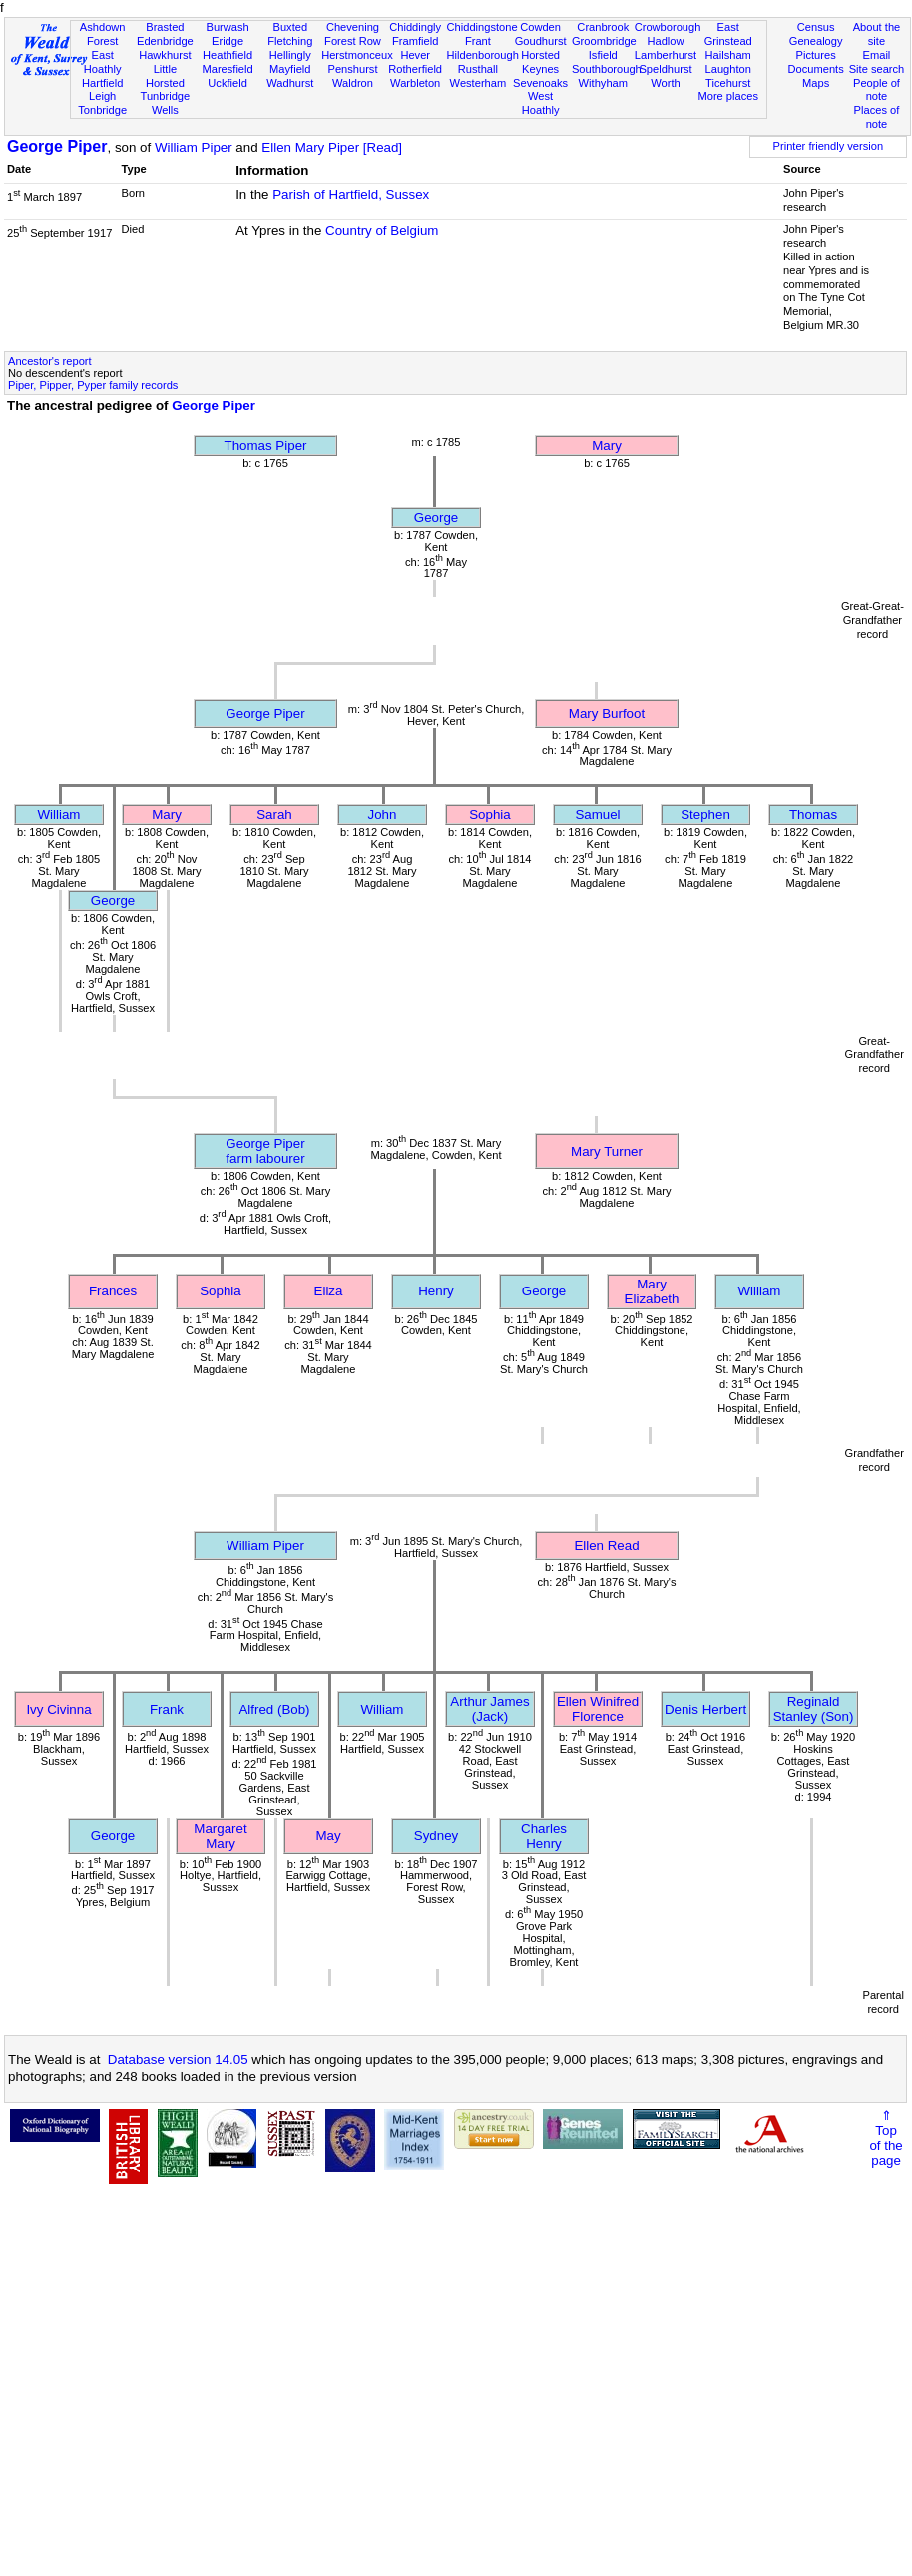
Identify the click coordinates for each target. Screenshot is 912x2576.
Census (816, 27)
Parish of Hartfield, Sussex (350, 194)
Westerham (478, 83)
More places (727, 96)
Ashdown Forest (103, 34)
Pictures (816, 55)
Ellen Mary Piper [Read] (331, 147)
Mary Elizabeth (652, 1291)
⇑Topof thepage (885, 2138)
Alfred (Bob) (273, 1709)
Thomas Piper (266, 445)
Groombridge (604, 41)
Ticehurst (727, 83)
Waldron (352, 83)
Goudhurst (541, 41)
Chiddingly (415, 27)
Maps (815, 83)
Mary (607, 445)
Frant (478, 41)
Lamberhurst (665, 55)
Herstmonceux (357, 55)
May (327, 1835)
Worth (665, 83)
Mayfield (289, 69)
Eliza (328, 1291)
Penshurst (352, 69)
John (382, 814)
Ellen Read (606, 1545)
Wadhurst (289, 83)
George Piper (57, 146)
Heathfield (227, 55)
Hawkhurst (165, 55)
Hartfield (102, 83)
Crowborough (668, 27)
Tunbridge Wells (166, 103)
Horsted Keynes (540, 62)
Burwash (227, 27)
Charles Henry (544, 1836)
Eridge (227, 41)
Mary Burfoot (607, 713)
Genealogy (816, 41)
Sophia (490, 814)
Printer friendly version (828, 146)
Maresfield (227, 69)
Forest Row (352, 41)
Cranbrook (603, 27)
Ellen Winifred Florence (598, 1709)
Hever (415, 55)
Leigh (102, 96)
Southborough (607, 69)
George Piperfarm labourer (265, 1151)
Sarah (274, 814)
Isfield (603, 55)
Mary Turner (607, 1151)
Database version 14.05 (178, 2059)
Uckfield (227, 83)
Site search (877, 69)
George (436, 517)
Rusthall (478, 69)
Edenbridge (165, 41)
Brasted (165, 27)
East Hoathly (103, 62)
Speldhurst (665, 69)
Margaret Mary (220, 1836)
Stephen (705, 814)
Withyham (603, 83)
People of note (876, 90)
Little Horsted (165, 76)
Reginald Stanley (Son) (813, 1709)
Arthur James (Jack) (489, 1709)
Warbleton (415, 83)
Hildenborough (483, 55)
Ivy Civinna (58, 1709)
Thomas (813, 814)
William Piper (193, 147)
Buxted (289, 27)
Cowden (540, 27)
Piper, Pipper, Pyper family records (93, 385)
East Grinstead (728, 34)
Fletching (289, 41)
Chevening (352, 27)
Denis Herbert (705, 1709)
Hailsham (728, 55)
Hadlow (665, 41)
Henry (436, 1291)
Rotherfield (415, 69)
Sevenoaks (540, 83)
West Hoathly (541, 103)
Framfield (415, 41)
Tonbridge (102, 110)
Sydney (436, 1835)
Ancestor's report (50, 361)
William (59, 814)
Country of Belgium (381, 230)
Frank (167, 1709)
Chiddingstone (482, 27)
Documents (816, 69)
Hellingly (290, 55)
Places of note (877, 117)
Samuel (597, 814)
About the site (877, 34)
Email (877, 55)
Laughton (728, 69)
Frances (113, 1291)
